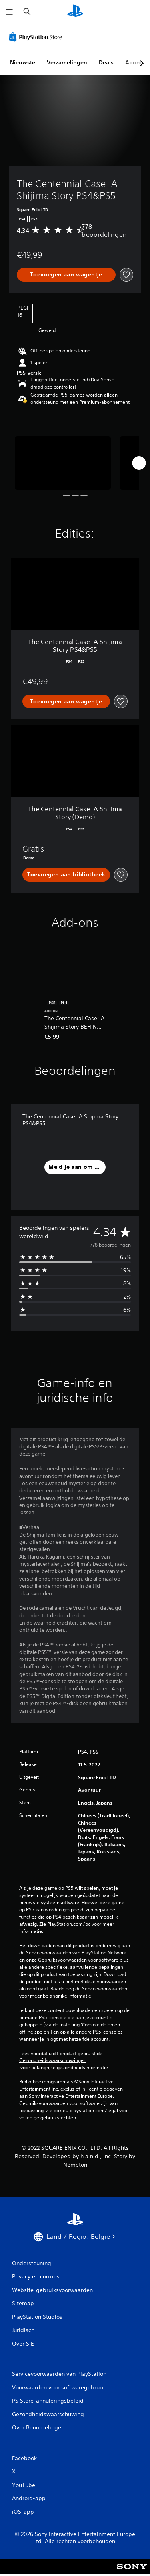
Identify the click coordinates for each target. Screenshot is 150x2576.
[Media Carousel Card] (63, 463)
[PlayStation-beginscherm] (75, 12)
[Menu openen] (9, 12)
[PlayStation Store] (37, 36)
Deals (106, 62)
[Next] (139, 463)
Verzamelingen (67, 62)
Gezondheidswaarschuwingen (52, 2060)
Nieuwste (22, 62)
